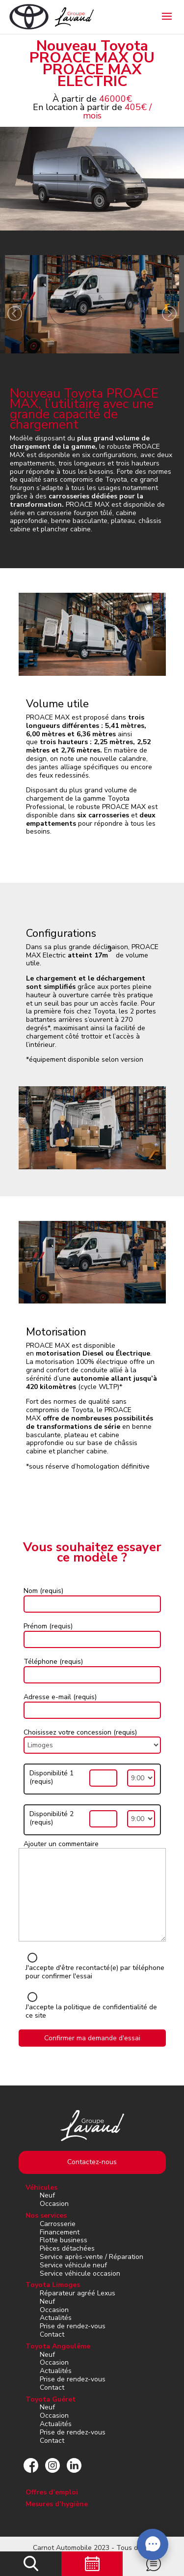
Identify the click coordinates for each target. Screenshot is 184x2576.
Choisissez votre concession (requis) (80, 1732)
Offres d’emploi (52, 2492)
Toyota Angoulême (58, 2346)
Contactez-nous (92, 2162)
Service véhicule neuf (73, 2265)
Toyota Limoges (53, 2284)
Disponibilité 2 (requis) (51, 1818)
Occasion (54, 2203)
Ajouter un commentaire (61, 1844)
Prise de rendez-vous (72, 2326)
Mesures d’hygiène (57, 2504)
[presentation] (14, 314)
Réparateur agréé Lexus (77, 2293)
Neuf (47, 2195)
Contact (52, 2334)
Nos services (46, 2215)
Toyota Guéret (51, 2399)
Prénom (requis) (48, 1626)
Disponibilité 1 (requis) (51, 1777)
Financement (59, 2232)
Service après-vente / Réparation (91, 2256)
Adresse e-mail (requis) (60, 1697)
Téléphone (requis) (53, 1661)
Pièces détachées (67, 2248)
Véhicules (41, 2187)
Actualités (56, 2317)
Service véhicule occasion (80, 2273)
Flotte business (63, 2240)
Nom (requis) (43, 1590)
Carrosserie (58, 2224)
